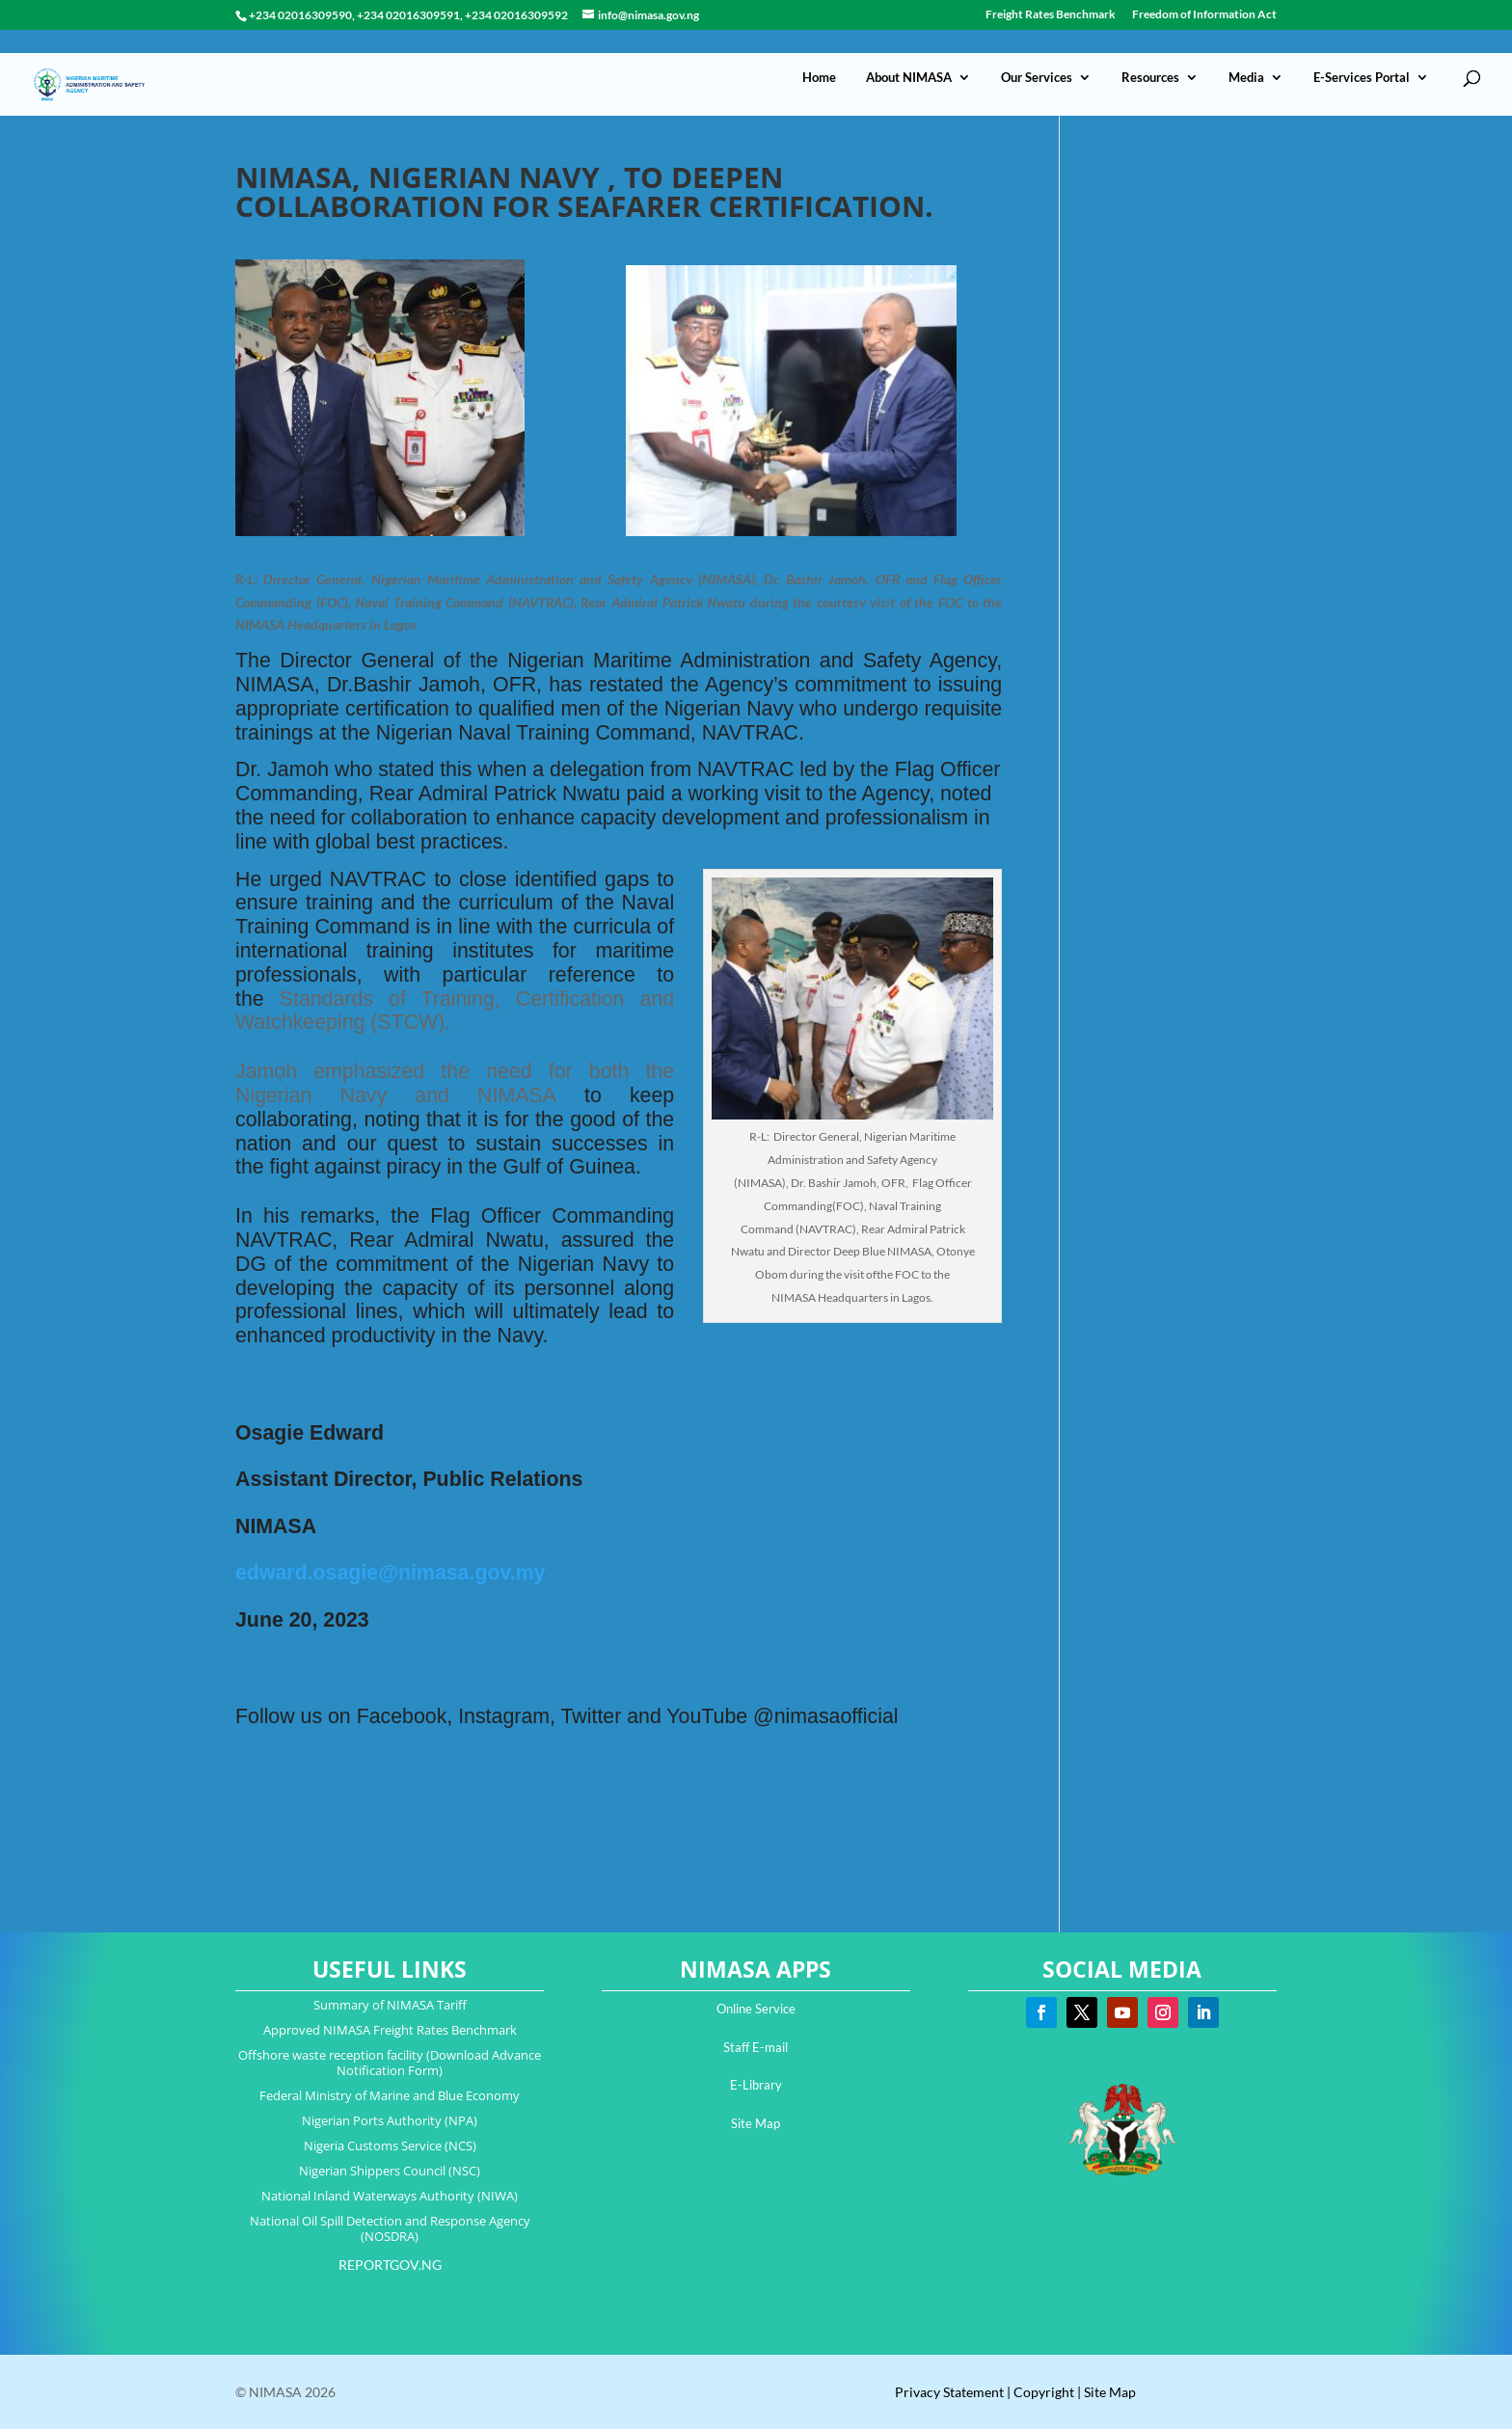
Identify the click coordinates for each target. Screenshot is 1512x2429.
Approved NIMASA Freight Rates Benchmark (390, 2029)
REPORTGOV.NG (390, 2264)
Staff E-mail (755, 2047)
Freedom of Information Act (1204, 15)
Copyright (1043, 2392)
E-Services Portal (1361, 53)
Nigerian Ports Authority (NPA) (389, 2120)
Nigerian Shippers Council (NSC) (389, 2170)
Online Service (756, 2008)
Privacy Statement (949, 2392)
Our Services (1036, 53)
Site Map (755, 2123)
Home (819, 53)
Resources (1150, 53)
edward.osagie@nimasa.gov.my (390, 1572)
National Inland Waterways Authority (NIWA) (389, 2195)
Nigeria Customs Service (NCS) (390, 2145)
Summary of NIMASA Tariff (390, 2004)
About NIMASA (909, 53)
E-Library (756, 2084)
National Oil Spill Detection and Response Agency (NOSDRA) (390, 2228)
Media (1246, 53)
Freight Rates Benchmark (1051, 15)
